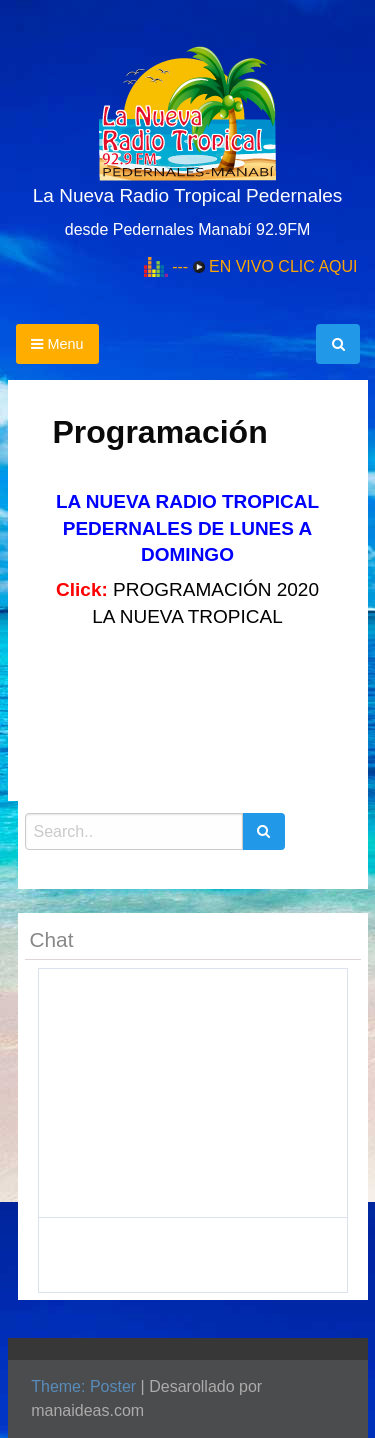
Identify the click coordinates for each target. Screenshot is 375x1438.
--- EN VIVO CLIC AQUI (264, 266)
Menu (57, 344)
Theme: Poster (83, 1386)
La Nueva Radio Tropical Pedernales (187, 195)
